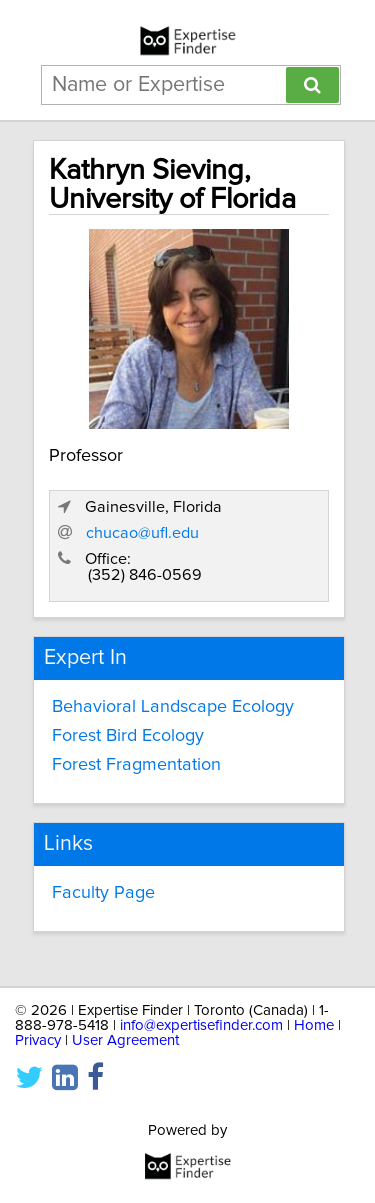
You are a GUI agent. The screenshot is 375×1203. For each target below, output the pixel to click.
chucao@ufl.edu (142, 533)
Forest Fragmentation (136, 765)
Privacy (38, 1040)
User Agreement (125, 1040)
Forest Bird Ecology (128, 736)
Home (314, 1025)
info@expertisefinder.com (201, 1025)
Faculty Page (103, 893)
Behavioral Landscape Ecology (173, 707)
